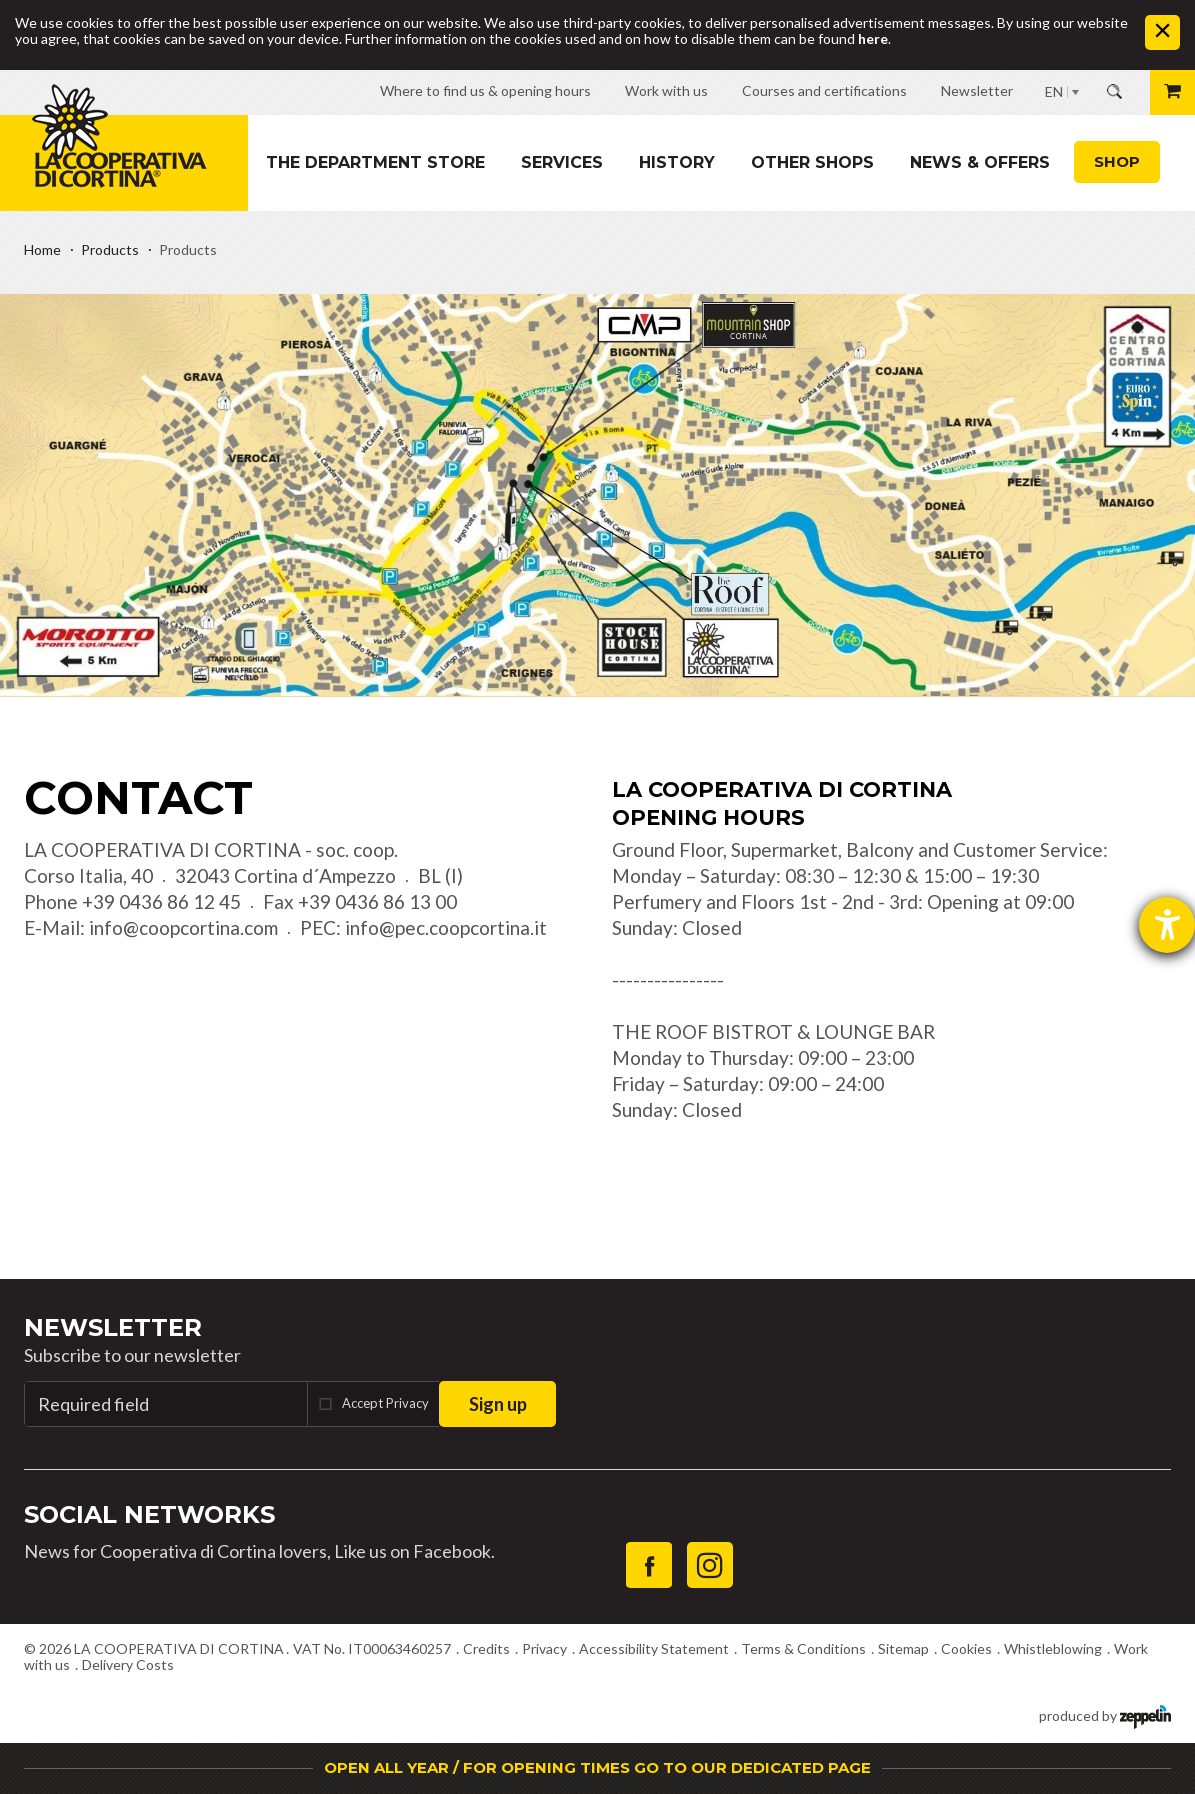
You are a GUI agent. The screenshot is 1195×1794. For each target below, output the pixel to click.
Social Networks (149, 1514)
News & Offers (980, 162)
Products (110, 249)
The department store (375, 162)
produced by (1105, 1714)
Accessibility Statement (654, 1648)
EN (1054, 91)
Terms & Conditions (803, 1648)
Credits (486, 1648)
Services (562, 162)
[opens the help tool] (1167, 925)
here (873, 38)
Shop (1117, 161)
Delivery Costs (128, 1664)
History (677, 162)
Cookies (966, 1648)
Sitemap (903, 1648)
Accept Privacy (385, 1403)
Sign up (498, 1404)
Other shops (812, 162)
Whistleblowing (1053, 1648)
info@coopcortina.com (183, 927)
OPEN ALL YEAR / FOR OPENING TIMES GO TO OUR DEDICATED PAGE (597, 1767)
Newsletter (113, 1327)
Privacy (544, 1648)
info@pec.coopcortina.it (446, 927)
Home (42, 249)
